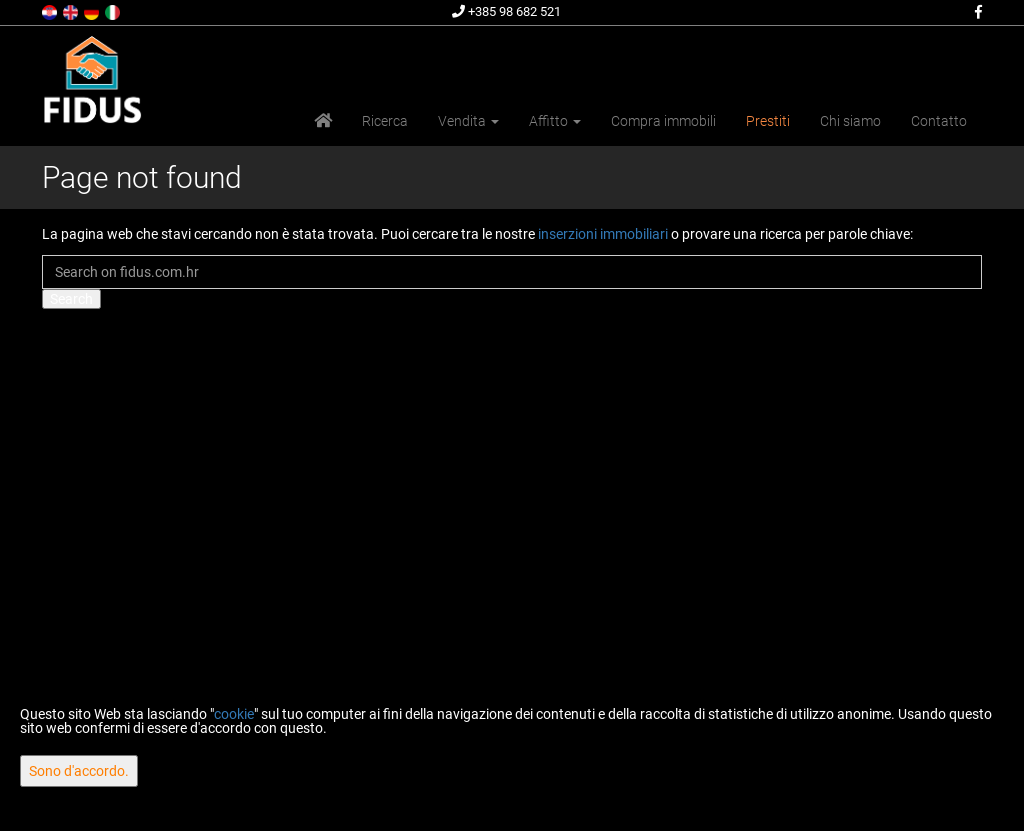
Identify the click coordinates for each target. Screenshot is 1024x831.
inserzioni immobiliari (603, 234)
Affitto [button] (555, 121)
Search (71, 299)
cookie (234, 714)
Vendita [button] (468, 121)
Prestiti (768, 121)
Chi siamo (850, 121)
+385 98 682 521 (506, 11)
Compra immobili (663, 121)
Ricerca (385, 121)
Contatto (939, 121)
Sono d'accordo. (79, 771)
